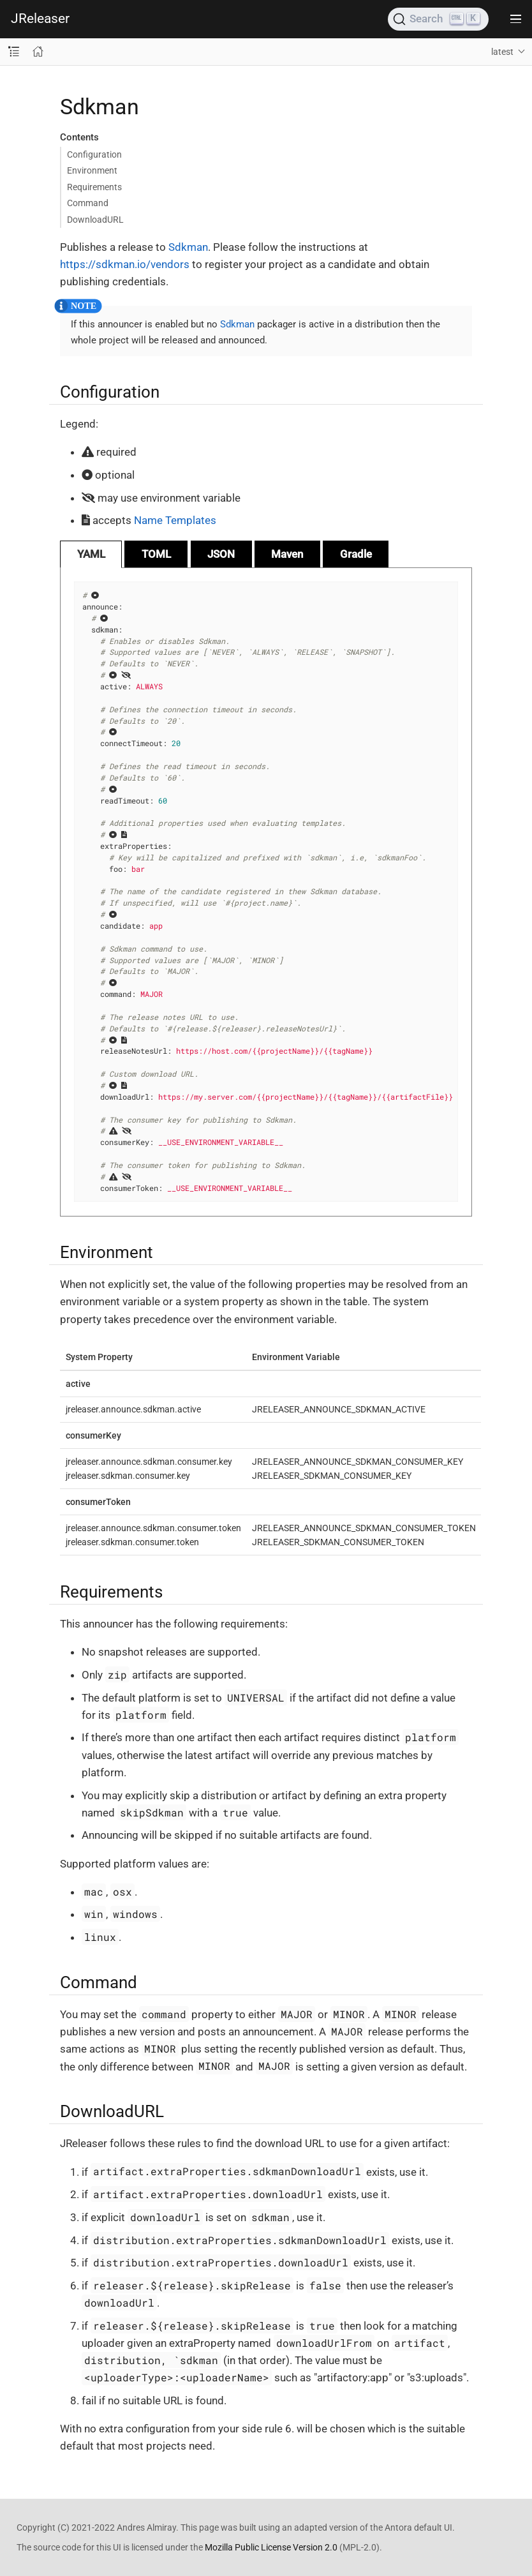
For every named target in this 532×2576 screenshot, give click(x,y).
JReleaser (40, 18)
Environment (92, 170)
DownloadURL (95, 219)
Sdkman (188, 247)
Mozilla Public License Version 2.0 (271, 2547)
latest (502, 52)
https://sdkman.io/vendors (124, 264)
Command (87, 203)
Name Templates (175, 520)
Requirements (94, 187)
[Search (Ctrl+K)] (438, 19)
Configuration (94, 154)
